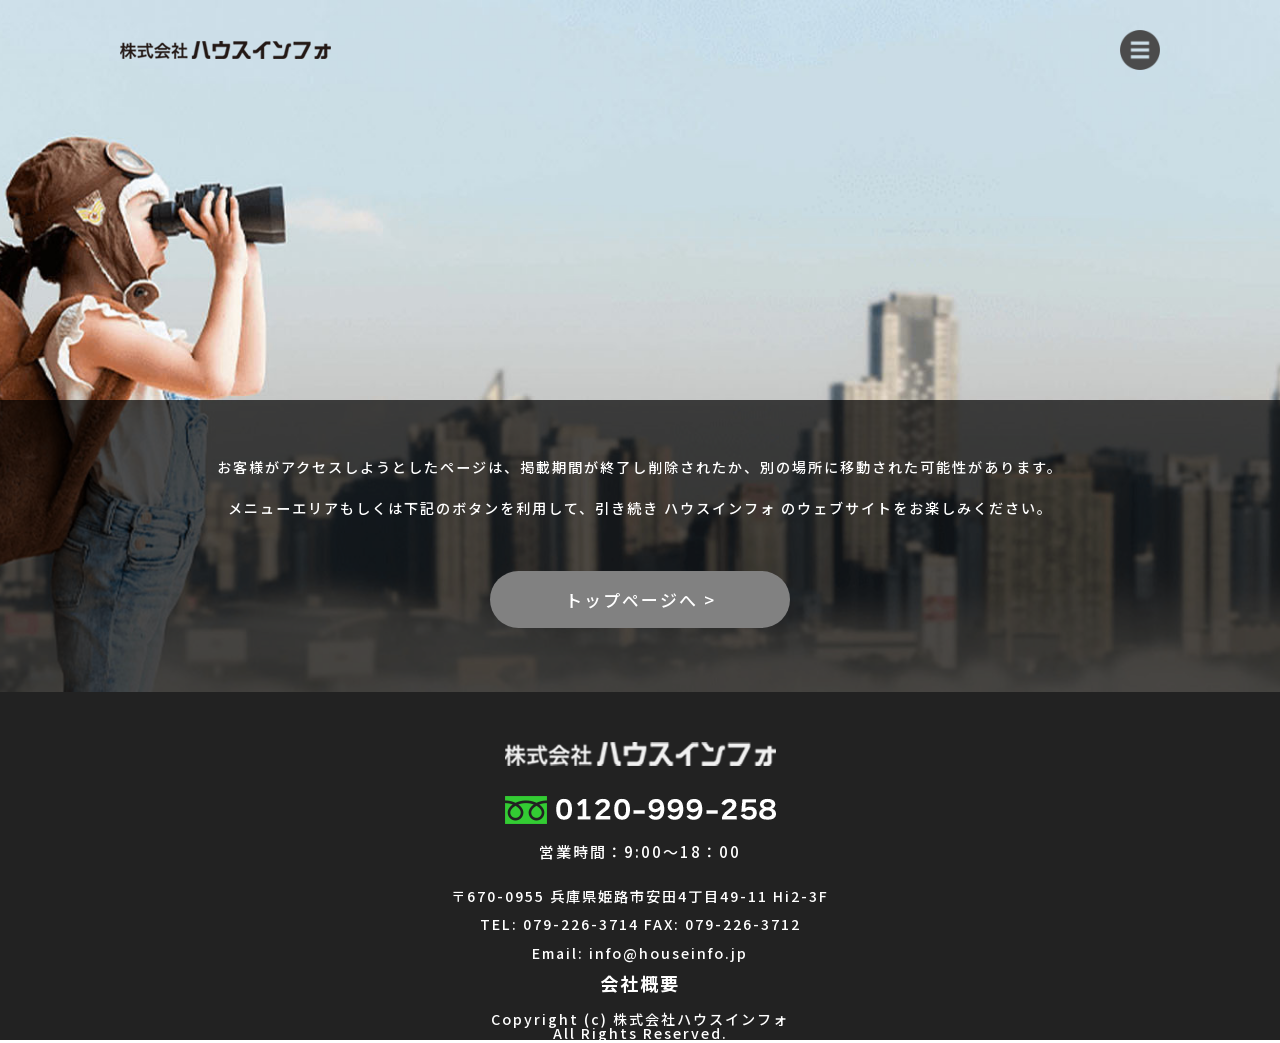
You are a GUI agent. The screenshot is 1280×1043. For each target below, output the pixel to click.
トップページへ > (640, 599)
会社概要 (640, 983)
